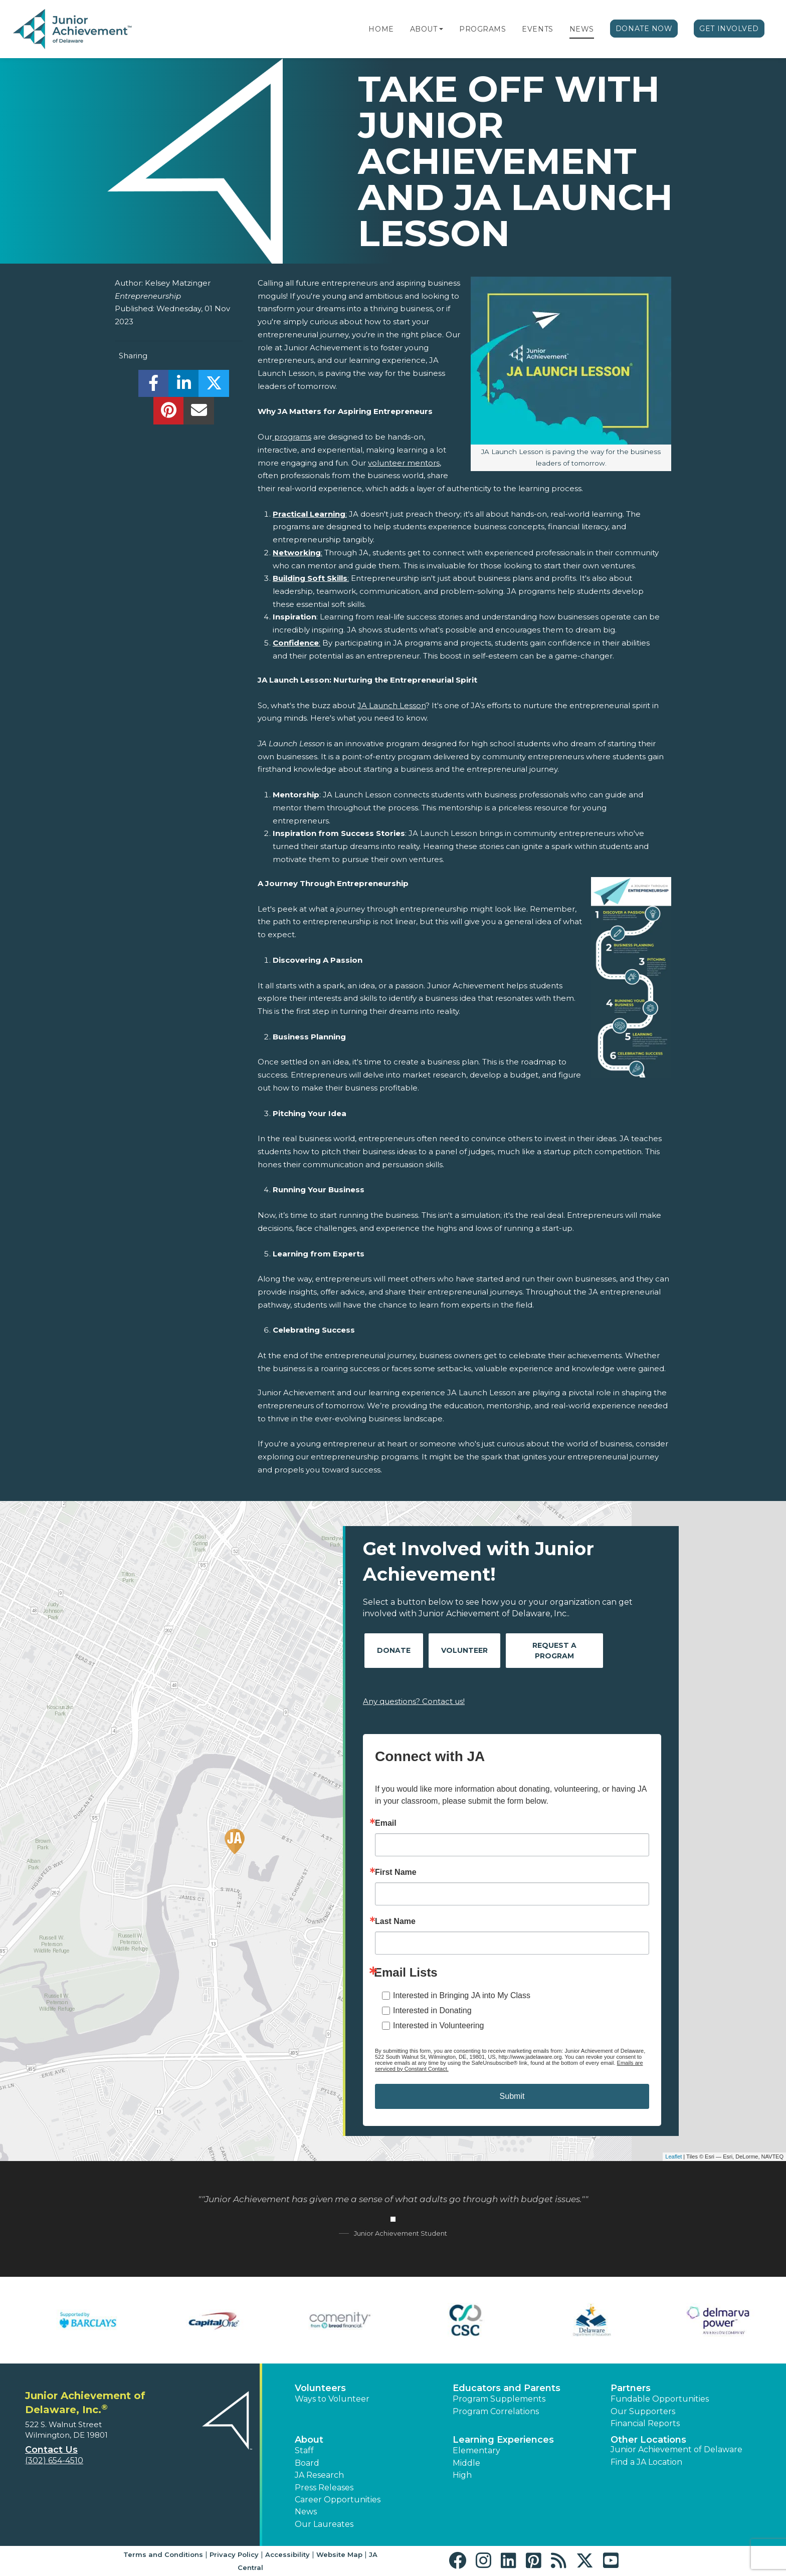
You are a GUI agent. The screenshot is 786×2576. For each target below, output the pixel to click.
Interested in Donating (432, 2010)
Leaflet (673, 2157)
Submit (512, 2096)
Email (386, 1823)
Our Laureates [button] (324, 2524)
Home (381, 29)
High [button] (462, 2475)
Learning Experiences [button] (503, 2439)
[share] (153, 386)
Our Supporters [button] (643, 2411)
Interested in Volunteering (438, 2025)
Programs (482, 29)
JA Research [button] (319, 2475)
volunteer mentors (404, 463)
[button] (441, 29)
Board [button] (307, 2463)
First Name (396, 1872)
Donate (394, 1650)
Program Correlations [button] (496, 2411)
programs (291, 437)
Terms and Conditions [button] (163, 2554)
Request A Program (554, 1650)
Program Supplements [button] (499, 2399)
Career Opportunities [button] (337, 2499)
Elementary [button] (476, 2450)
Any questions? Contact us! (414, 1701)
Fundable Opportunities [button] (660, 2399)
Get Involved (729, 28)
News (581, 29)
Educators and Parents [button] (506, 2388)
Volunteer (464, 1650)
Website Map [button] (339, 2554)
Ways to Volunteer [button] (332, 2399)
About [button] (309, 2439)
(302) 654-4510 (54, 2460)
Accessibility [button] (287, 2554)
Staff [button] (304, 2450)
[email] (198, 413)
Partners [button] (631, 2388)
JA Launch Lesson (391, 705)
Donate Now (644, 28)
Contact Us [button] (51, 2449)
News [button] (306, 2511)
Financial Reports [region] (645, 2423)
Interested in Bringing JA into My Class (461, 1995)
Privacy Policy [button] (234, 2554)
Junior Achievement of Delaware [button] (676, 2449)
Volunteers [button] (320, 2388)
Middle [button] (466, 2463)
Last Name (395, 1921)
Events (537, 29)
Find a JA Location (646, 2462)
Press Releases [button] (324, 2487)
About (424, 29)
